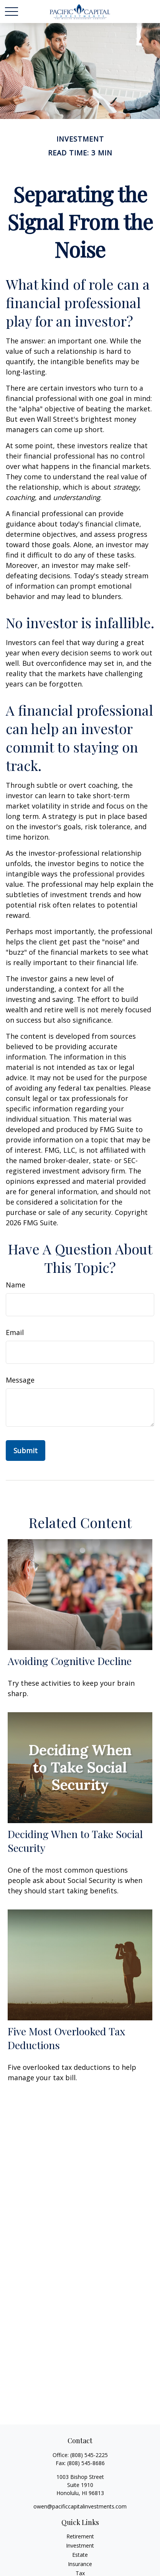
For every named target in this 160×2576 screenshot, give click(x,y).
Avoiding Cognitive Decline (70, 1661)
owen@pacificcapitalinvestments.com (80, 2506)
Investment (80, 2545)
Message (20, 1380)
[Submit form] (25, 1450)
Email (15, 1332)
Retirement (80, 2536)
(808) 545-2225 (89, 2455)
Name (15, 1284)
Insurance (80, 2564)
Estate (80, 2554)
